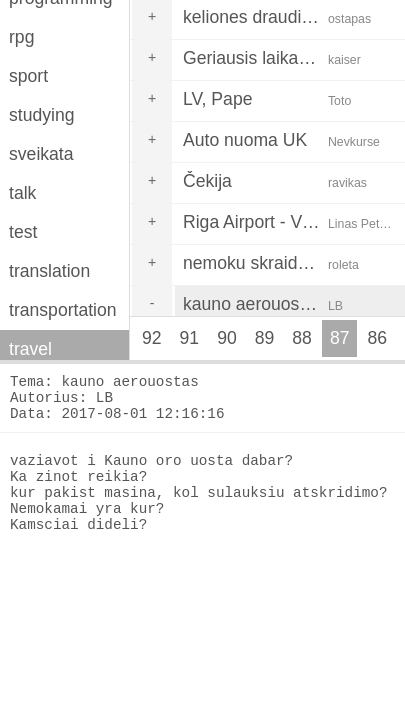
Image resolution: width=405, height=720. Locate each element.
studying (42, 115)
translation (49, 271)
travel (30, 349)
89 (265, 338)
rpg (21, 37)
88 (302, 338)
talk (22, 193)
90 (227, 338)
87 (340, 338)
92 (152, 338)
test (23, 232)
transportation (63, 310)
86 (377, 338)
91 (190, 338)
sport (28, 76)
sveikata (41, 154)
